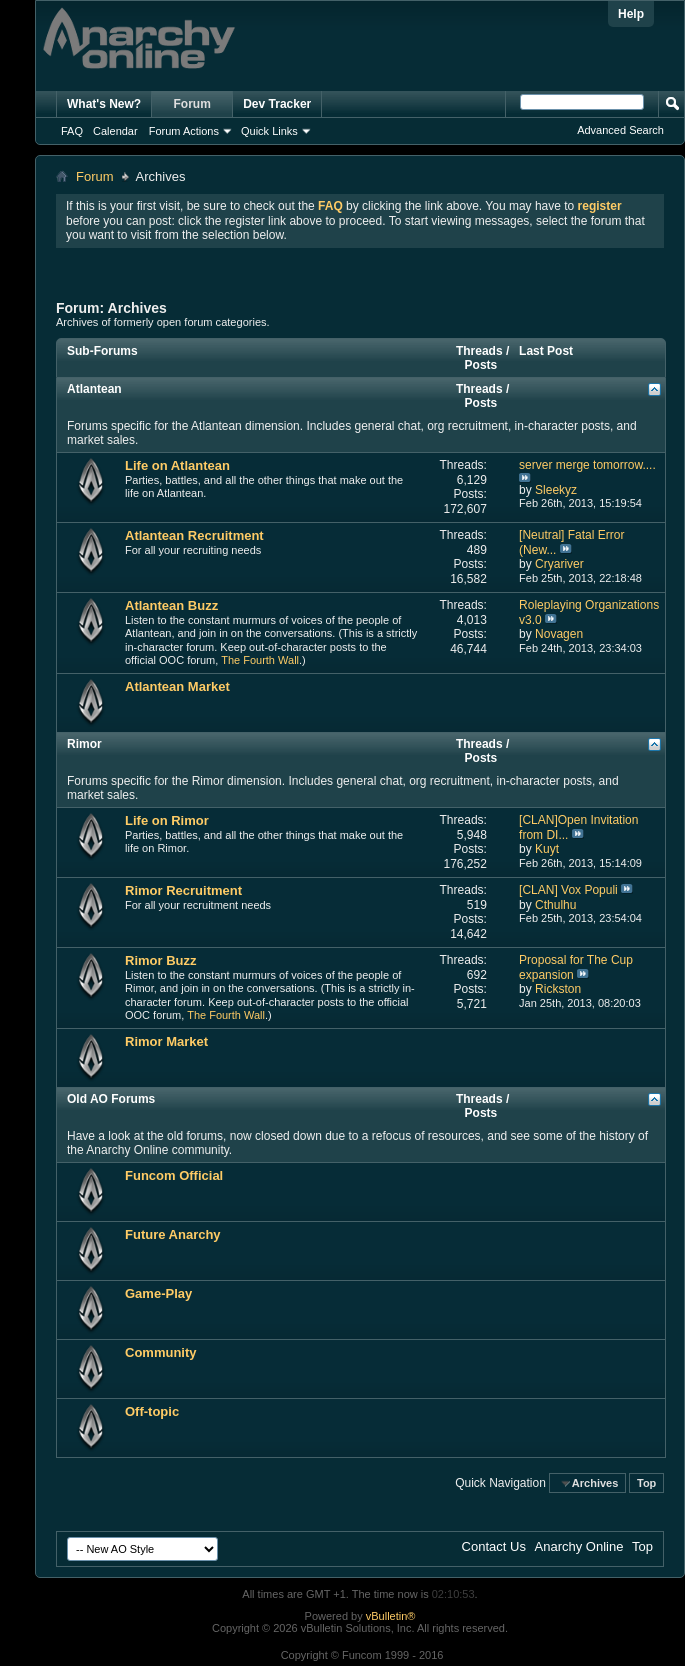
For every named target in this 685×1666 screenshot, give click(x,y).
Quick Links (269, 131)
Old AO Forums (111, 1099)
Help (631, 14)
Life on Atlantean (177, 465)
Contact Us (494, 1546)
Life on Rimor (167, 820)
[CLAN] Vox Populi (568, 890)
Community (161, 1352)
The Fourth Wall (260, 660)
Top (646, 1483)
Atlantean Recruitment (194, 535)
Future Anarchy (173, 1234)
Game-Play (158, 1293)
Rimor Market (166, 1041)
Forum (192, 104)
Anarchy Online (579, 1546)
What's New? (104, 104)
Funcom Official (174, 1175)
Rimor (84, 744)
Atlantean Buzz (171, 605)
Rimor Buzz (161, 960)
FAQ (72, 131)
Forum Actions (184, 131)
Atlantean (94, 389)
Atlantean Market (177, 686)
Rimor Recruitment (183, 890)
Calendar (115, 131)
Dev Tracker (277, 104)
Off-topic (152, 1411)
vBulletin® (391, 1616)
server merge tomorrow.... (587, 465)
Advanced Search (620, 130)
